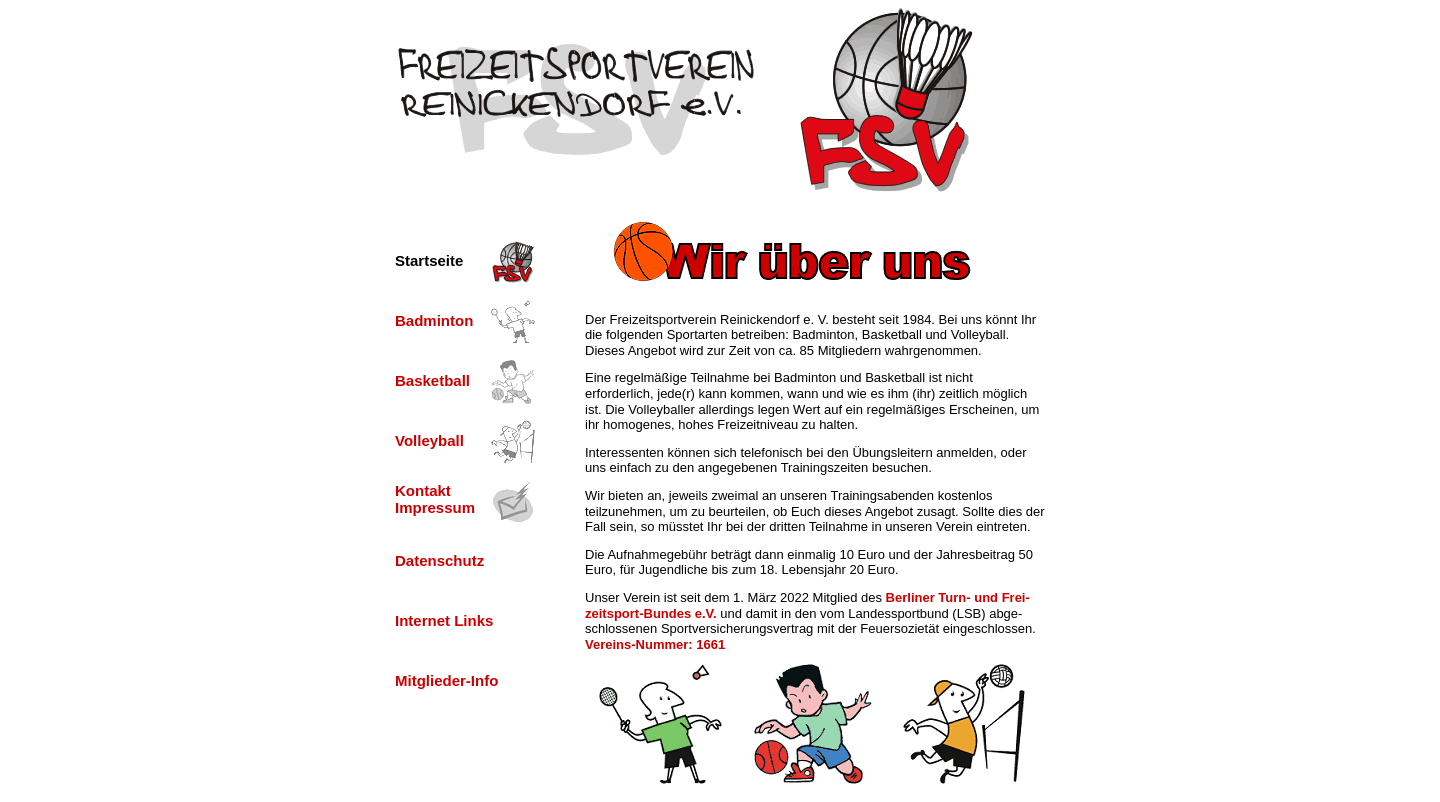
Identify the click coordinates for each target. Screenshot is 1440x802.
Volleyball (429, 440)
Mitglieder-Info (446, 680)
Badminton (434, 320)
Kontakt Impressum (435, 499)
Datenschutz (439, 560)
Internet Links (444, 620)
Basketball (432, 380)
